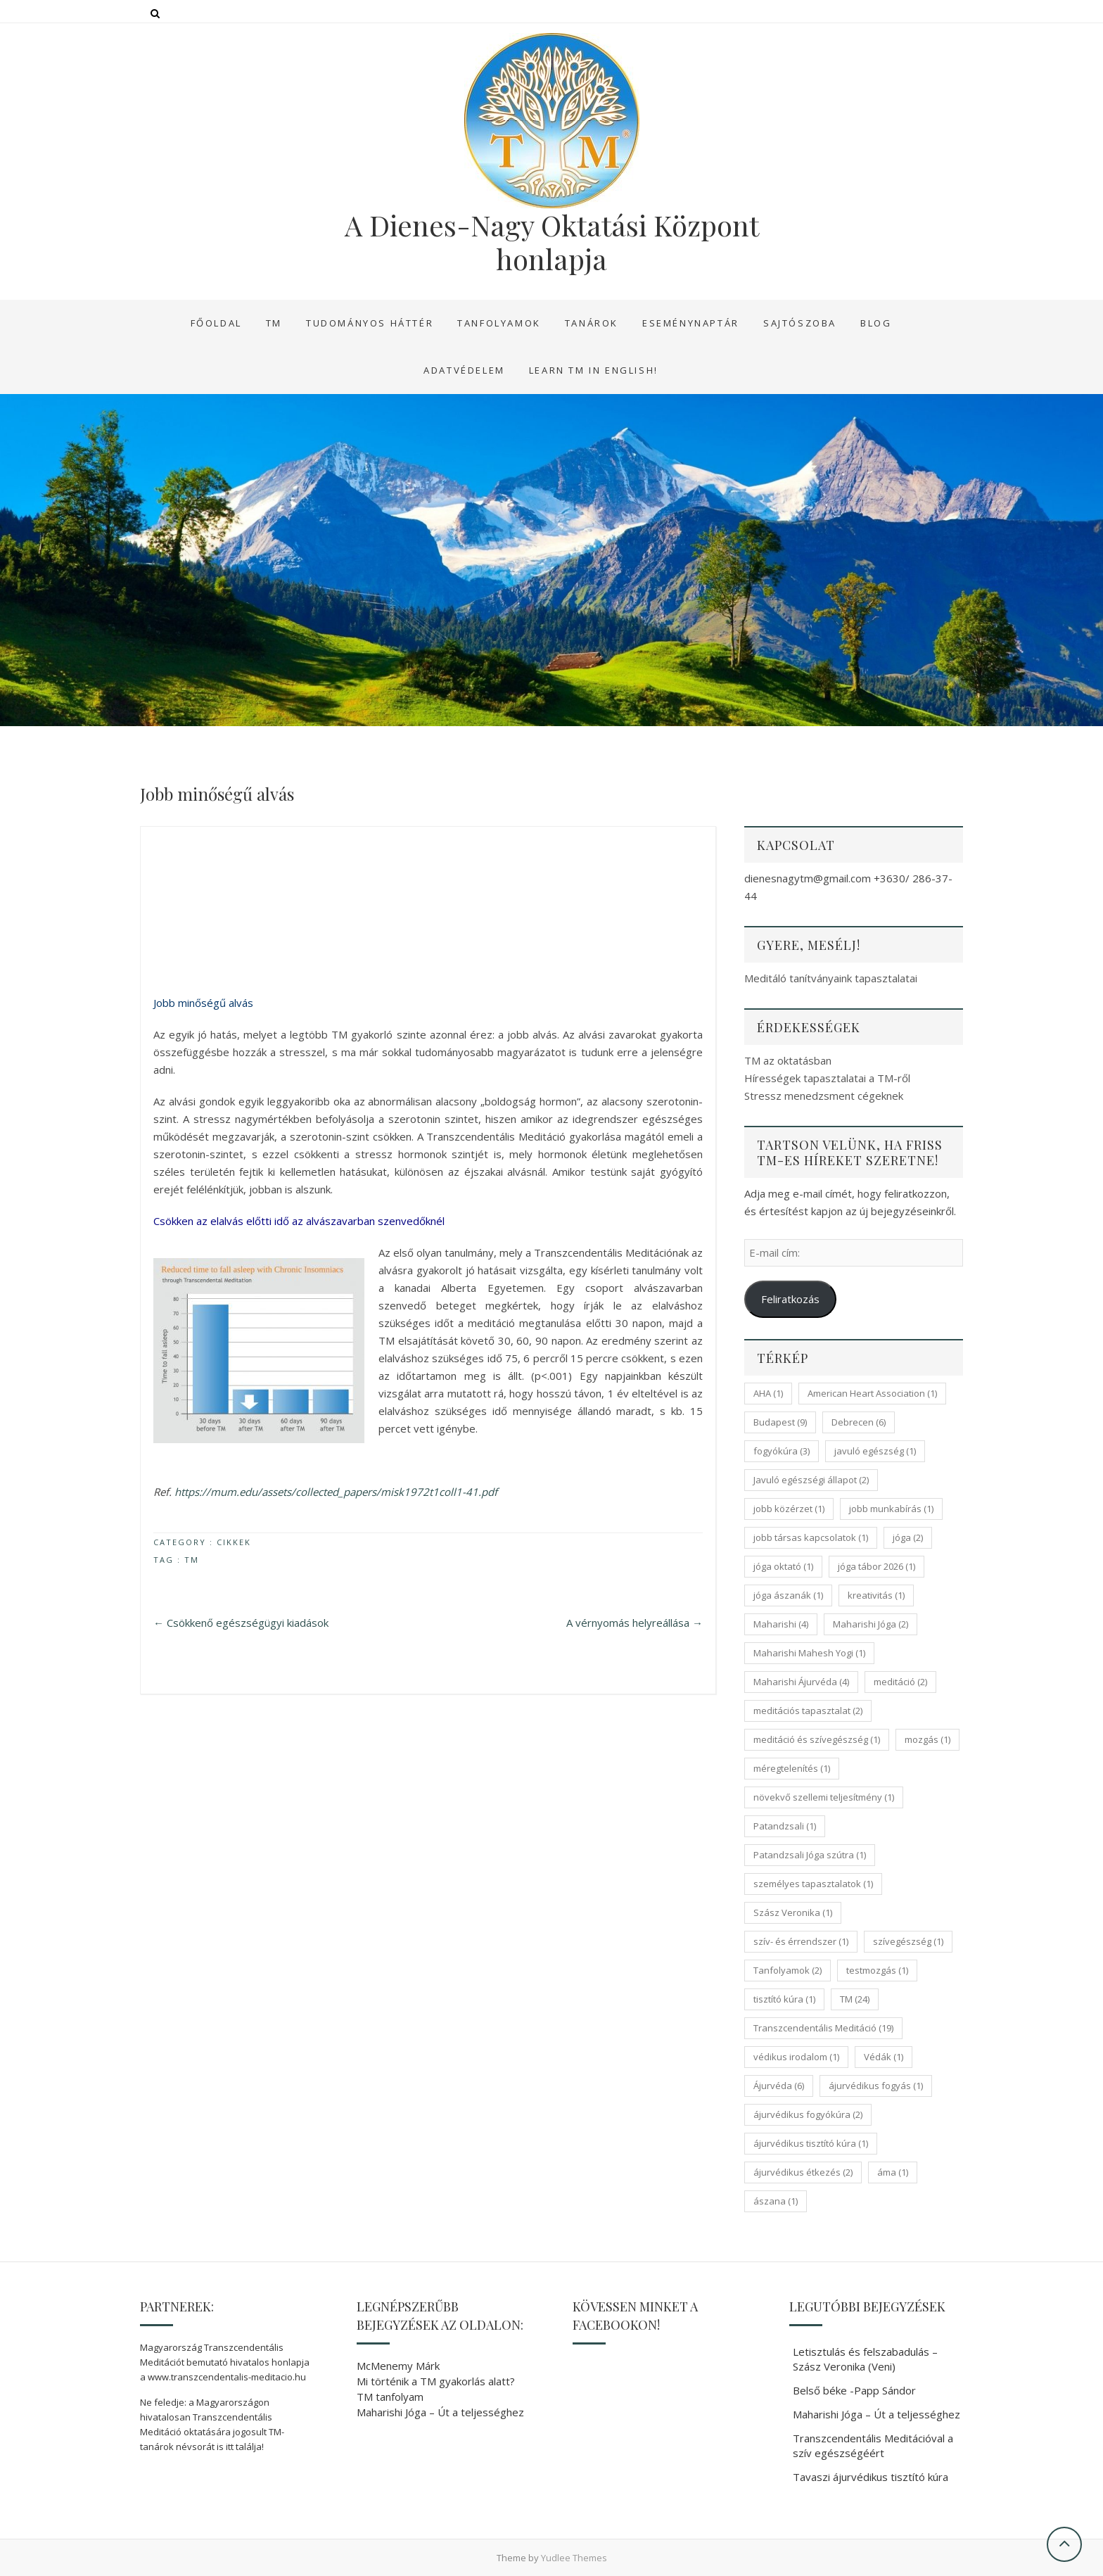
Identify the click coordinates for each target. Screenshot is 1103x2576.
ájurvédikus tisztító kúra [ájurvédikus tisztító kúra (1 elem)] (810, 2143)
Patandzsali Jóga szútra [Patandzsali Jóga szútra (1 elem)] (809, 1854)
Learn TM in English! (593, 370)
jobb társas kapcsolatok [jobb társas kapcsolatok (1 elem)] (810, 1537)
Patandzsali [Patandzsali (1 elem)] (784, 1826)
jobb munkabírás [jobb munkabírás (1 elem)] (891, 1508)
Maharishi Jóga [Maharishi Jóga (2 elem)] (870, 1624)
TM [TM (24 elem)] (854, 1999)
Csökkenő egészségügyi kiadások (241, 1623)
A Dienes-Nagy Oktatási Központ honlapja (552, 242)
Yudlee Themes (574, 2557)
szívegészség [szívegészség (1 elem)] (908, 1941)
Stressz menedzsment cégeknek (823, 1096)
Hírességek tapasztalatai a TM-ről (827, 1078)
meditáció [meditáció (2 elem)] (900, 1681)
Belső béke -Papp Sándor (854, 2390)
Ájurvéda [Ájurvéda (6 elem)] (778, 2085)
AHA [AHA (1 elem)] (768, 1393)
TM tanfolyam (390, 2397)
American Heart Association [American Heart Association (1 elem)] (872, 1393)
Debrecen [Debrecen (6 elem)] (858, 1422)
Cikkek (234, 1542)
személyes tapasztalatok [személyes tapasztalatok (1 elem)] (813, 1883)
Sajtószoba (799, 323)
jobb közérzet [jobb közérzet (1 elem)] (788, 1508)
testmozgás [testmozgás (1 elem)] (877, 1970)
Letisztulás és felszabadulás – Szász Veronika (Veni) (865, 2359)
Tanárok (591, 323)
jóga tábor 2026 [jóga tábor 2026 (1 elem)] (876, 1566)
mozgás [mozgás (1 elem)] (927, 1739)
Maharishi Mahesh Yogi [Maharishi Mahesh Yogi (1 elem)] (809, 1653)
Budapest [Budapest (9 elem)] (780, 1422)
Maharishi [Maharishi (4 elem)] (780, 1624)
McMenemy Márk (398, 2366)
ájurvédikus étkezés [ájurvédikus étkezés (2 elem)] (803, 2172)
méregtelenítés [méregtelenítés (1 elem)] (791, 1768)
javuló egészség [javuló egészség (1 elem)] (875, 1451)
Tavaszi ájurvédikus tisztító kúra (870, 2477)
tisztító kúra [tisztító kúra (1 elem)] (784, 1999)
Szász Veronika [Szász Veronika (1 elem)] (792, 1912)
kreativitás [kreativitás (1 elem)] (876, 1595)
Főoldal (216, 323)
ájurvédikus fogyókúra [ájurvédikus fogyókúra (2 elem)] (807, 2114)
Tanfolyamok (499, 323)
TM (274, 323)
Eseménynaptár (690, 323)
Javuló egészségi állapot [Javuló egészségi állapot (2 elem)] (811, 1479)
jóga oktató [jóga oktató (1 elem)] (783, 1566)
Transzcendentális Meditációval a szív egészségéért (873, 2445)
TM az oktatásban (787, 1060)
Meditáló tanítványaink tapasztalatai (830, 978)
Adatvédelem (464, 370)
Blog (875, 323)
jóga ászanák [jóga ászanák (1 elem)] (788, 1595)
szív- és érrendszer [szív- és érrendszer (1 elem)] (800, 1941)
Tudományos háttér (369, 323)
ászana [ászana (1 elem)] (775, 2201)
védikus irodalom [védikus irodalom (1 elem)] (796, 2056)
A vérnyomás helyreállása (634, 1623)
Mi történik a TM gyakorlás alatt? (436, 2381)
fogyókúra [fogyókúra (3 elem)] (781, 1451)
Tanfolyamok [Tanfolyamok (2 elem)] (787, 1970)
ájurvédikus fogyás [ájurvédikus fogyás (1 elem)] (876, 2085)
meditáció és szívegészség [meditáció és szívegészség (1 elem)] (816, 1739)
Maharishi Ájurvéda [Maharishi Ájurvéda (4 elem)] (801, 1681)
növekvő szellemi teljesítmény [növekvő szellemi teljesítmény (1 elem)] (823, 1797)
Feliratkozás (790, 1299)
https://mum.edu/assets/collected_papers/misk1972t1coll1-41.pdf (335, 1492)
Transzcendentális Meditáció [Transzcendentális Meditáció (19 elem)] (823, 2028)
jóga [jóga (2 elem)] (908, 1537)
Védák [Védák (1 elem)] (883, 2056)
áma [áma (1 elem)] (892, 2172)
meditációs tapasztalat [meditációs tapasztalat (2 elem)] (807, 1710)
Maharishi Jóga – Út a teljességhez (440, 2412)
